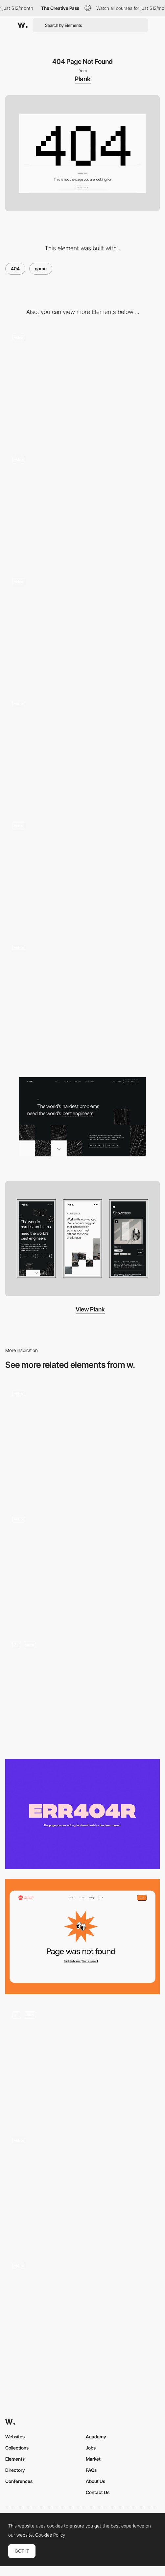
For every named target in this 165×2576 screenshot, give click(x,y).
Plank (83, 79)
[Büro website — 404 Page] (82, 1441)
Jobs (91, 2447)
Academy (96, 2436)
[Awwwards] (23, 25)
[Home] (82, 995)
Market (93, 2459)
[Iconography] (82, 384)
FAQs (91, 2470)
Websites (15, 2436)
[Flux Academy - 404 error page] (82, 1814)
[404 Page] (82, 1566)
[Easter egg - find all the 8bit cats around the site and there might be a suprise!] (82, 506)
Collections (17, 2447)
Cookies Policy (50, 2535)
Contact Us (97, 2492)
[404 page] (82, 2313)
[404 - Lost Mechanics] (82, 2187)
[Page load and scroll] (82, 750)
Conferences (19, 2481)
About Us (95, 2481)
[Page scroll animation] (82, 628)
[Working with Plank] (82, 872)
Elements (15, 2459)
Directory (15, 2470)
